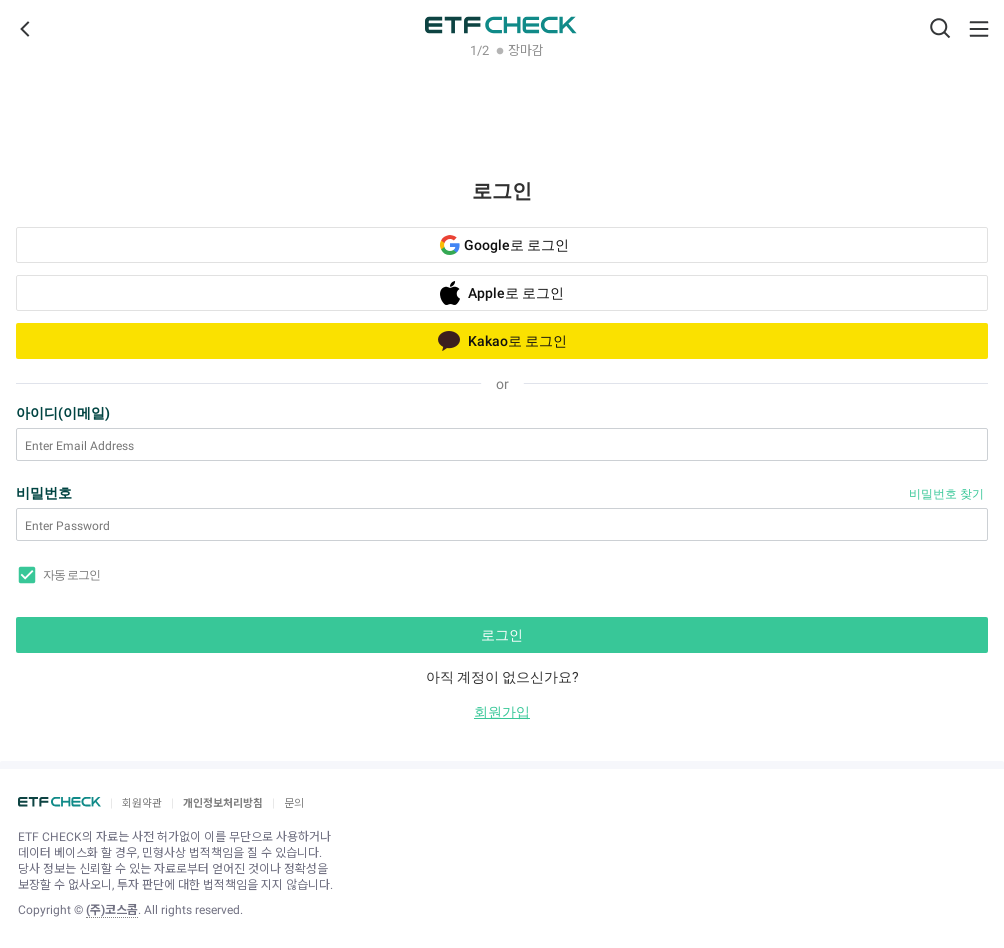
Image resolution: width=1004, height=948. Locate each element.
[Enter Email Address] (502, 446)
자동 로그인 (71, 575)
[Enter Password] (502, 526)
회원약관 (142, 803)
